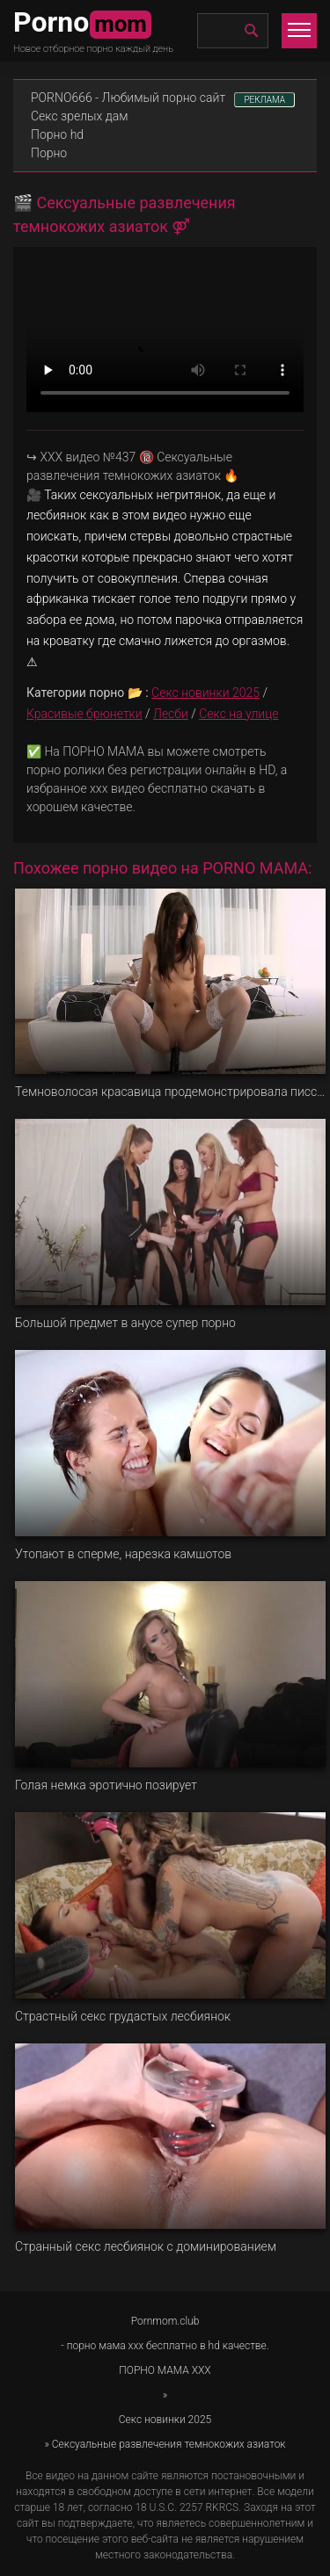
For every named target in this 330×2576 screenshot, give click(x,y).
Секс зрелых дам (79, 116)
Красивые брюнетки (84, 714)
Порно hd (57, 134)
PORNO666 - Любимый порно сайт (128, 98)
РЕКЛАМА (264, 100)
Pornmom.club (165, 2321)
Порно (49, 153)
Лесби (170, 714)
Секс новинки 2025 (205, 693)
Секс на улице (238, 714)
